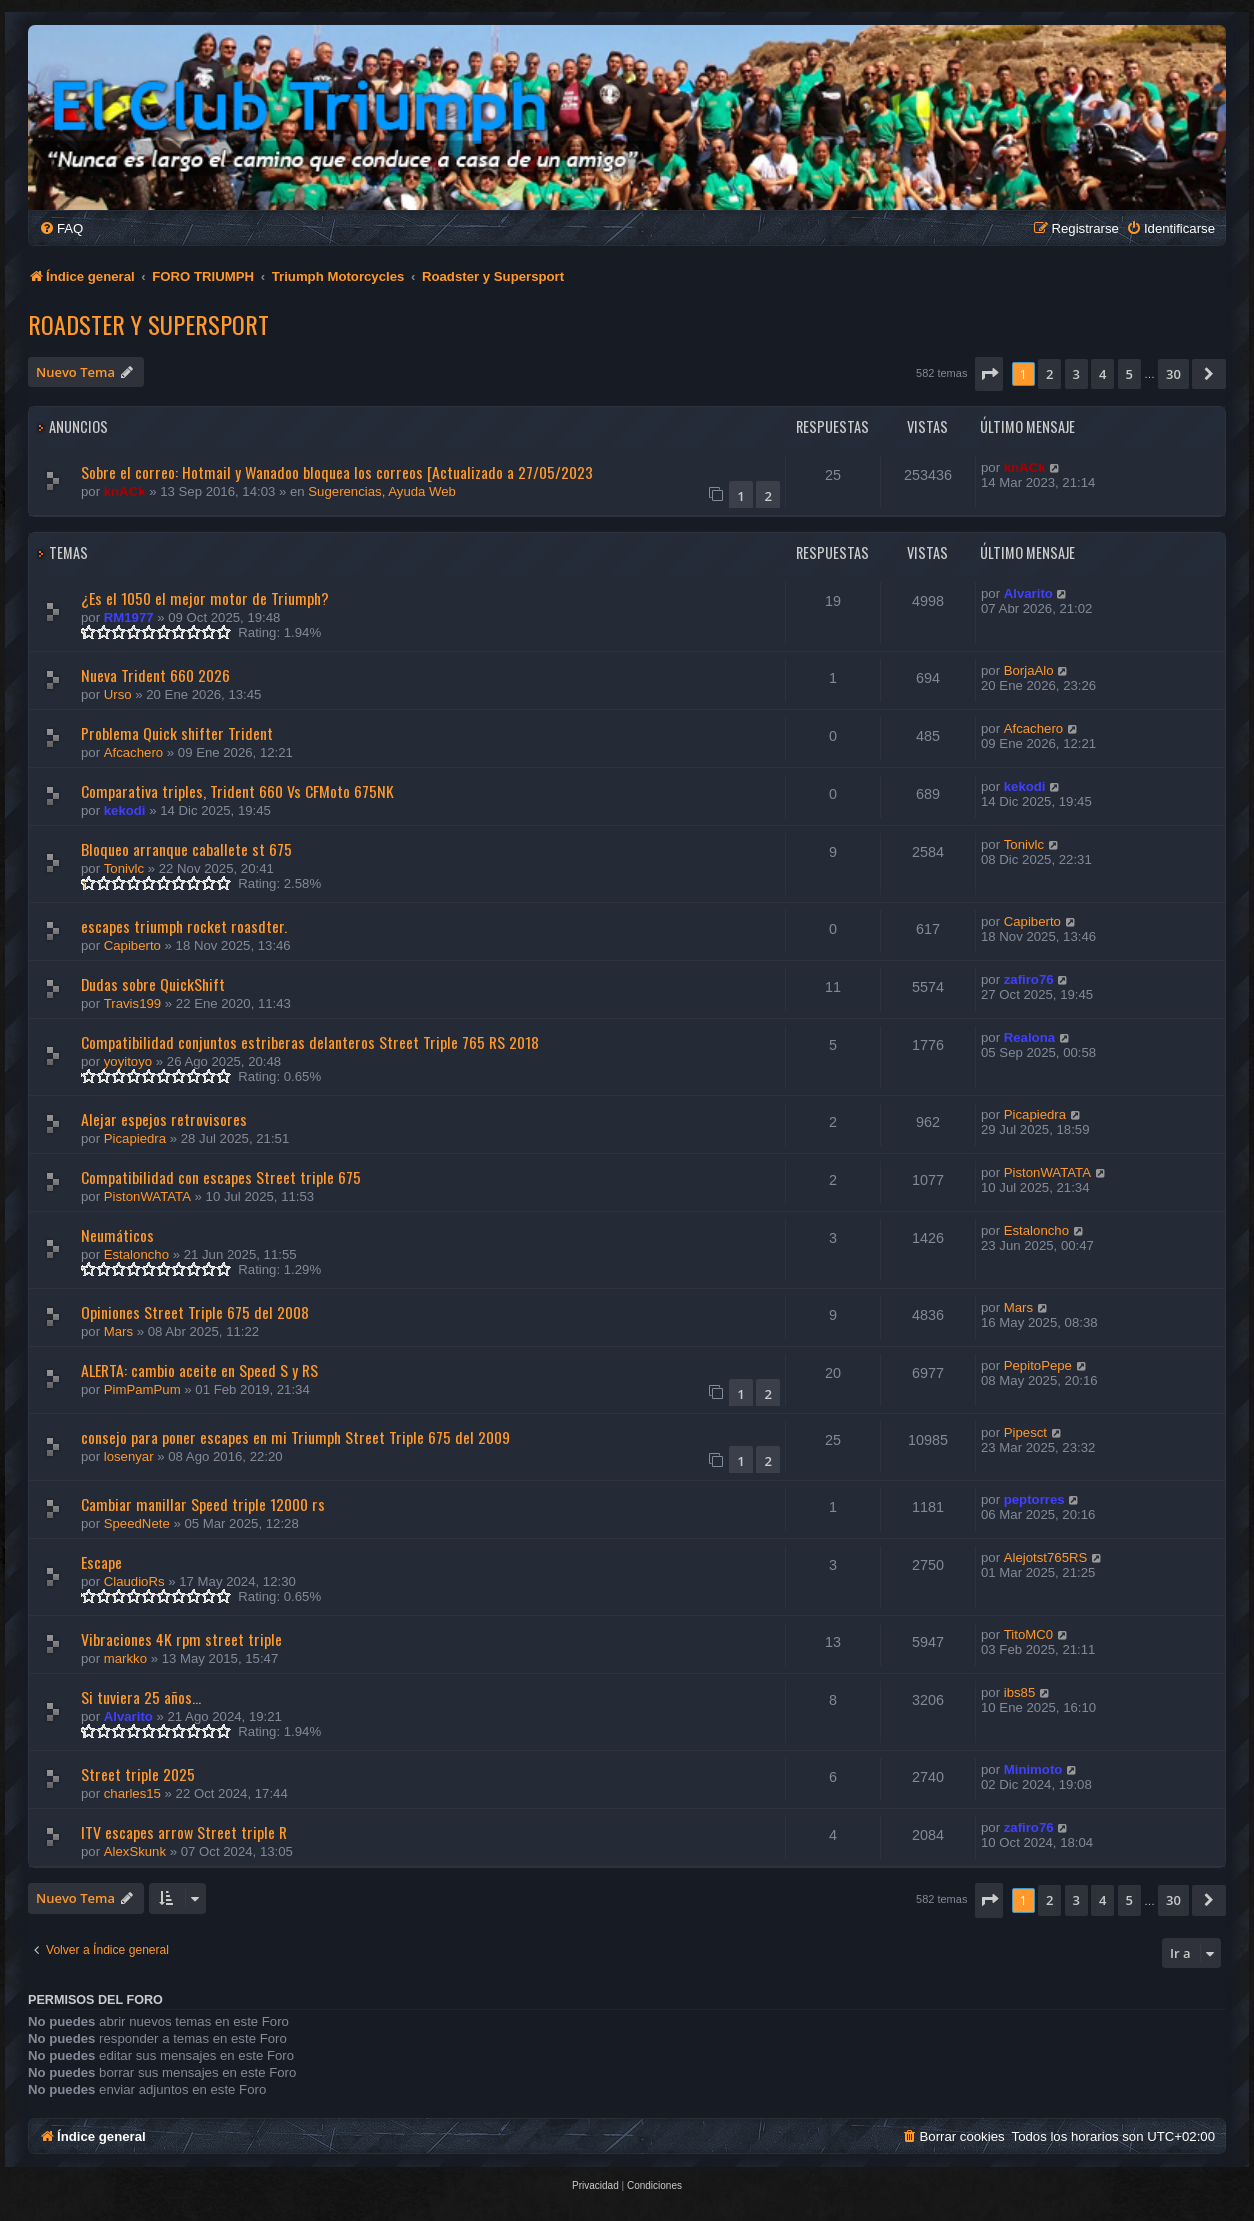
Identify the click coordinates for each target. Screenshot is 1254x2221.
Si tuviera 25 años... (141, 1697)
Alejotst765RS (1046, 1557)
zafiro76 (1029, 979)
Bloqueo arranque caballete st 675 (186, 849)
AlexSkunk (135, 1851)
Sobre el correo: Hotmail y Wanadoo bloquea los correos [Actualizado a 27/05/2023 (337, 472)
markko (125, 1658)
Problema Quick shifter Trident (177, 733)
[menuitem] (61, 228)
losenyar (129, 1456)
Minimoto (1033, 1769)
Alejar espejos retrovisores (164, 1119)
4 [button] (1102, 374)
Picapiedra (135, 1138)
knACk (125, 491)
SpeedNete (137, 1523)
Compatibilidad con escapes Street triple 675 (221, 1177)
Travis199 (132, 1003)
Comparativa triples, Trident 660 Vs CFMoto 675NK (237, 791)
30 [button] (1173, 374)
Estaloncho (136, 1254)
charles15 (132, 1793)
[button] (989, 374)
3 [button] (1076, 374)
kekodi (125, 810)
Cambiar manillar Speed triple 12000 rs (203, 1504)
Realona (1029, 1037)
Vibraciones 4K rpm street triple (181, 1639)
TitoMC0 (1028, 1634)
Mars (118, 1331)
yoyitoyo (128, 1061)
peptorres (1034, 1499)
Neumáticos (117, 1235)
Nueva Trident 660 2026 (155, 675)
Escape (101, 1562)
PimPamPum (142, 1389)
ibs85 (1020, 1692)
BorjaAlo (1029, 670)
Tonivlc (124, 868)
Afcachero (133, 752)
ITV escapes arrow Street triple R (184, 1832)
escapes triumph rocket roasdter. (184, 926)
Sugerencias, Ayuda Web (382, 491)
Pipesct (1025, 1432)
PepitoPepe (1038, 1365)
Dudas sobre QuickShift (153, 984)
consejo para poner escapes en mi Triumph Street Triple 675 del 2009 (295, 1437)
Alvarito (1028, 593)
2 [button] (1049, 374)
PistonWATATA (147, 1196)
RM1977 (129, 617)
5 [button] (1129, 374)
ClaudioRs (134, 1581)
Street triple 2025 (138, 1774)
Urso (118, 694)
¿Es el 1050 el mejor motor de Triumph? (205, 598)
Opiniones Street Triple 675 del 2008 (195, 1312)
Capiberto (132, 945)
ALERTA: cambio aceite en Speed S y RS (199, 1370)
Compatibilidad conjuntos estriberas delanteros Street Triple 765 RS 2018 (310, 1042)
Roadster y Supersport (148, 324)
